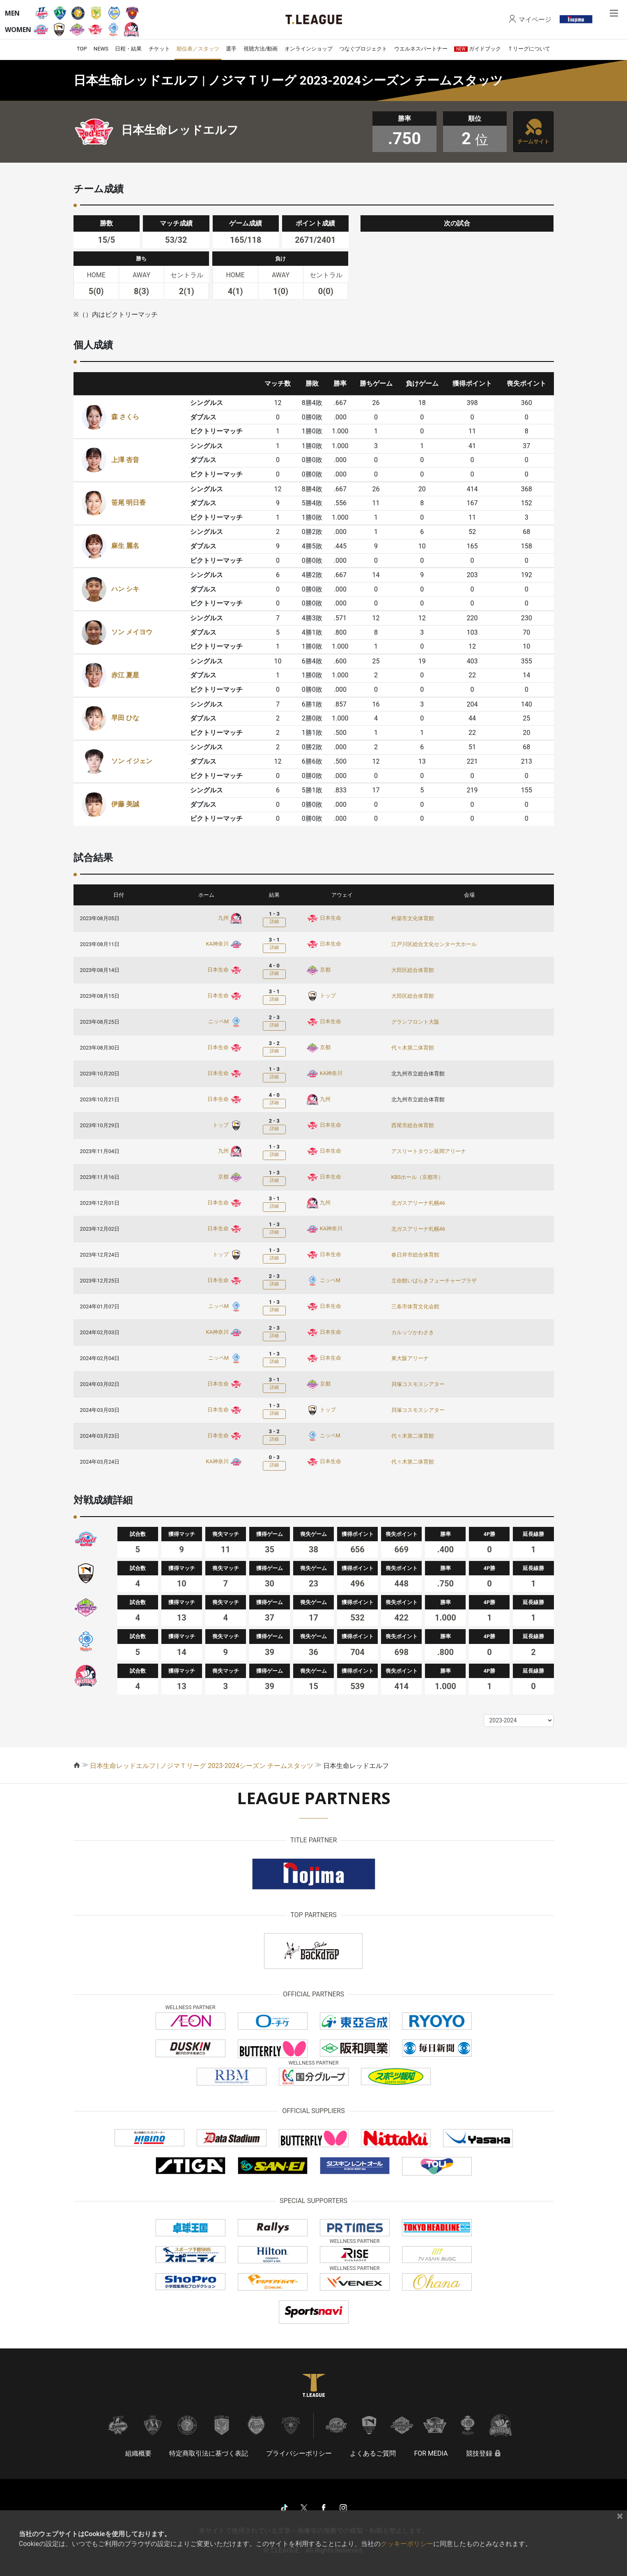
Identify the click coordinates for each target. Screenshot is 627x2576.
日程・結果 (128, 49)
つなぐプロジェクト (363, 49)
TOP (82, 49)
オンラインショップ (309, 49)
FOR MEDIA (431, 2453)
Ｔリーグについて (529, 49)
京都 (318, 970)
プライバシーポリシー (299, 2453)
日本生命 (323, 918)
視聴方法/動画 (260, 49)
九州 (230, 918)
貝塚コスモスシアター (418, 1384)
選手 (231, 49)
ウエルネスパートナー (421, 49)
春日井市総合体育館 (415, 1255)
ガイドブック (477, 49)
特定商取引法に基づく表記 (208, 2453)
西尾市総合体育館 (412, 1125)
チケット (159, 49)
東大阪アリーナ (410, 1358)
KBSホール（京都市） (417, 1177)
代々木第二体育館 (412, 1048)
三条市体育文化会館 (415, 1306)
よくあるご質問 (373, 2453)
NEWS (101, 49)
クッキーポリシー (407, 2544)
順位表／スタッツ (198, 49)
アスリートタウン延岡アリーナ (428, 1151)
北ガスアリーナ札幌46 (418, 1203)
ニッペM (225, 1021)
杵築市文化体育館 (412, 918)
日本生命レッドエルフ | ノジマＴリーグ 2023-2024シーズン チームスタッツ (201, 1766)
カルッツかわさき (412, 1332)
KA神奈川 (224, 944)
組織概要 (138, 2453)
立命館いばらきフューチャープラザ (434, 1281)
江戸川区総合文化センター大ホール (434, 944)
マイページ (535, 19)
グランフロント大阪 (415, 1022)
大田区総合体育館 (412, 970)
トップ (321, 995)
